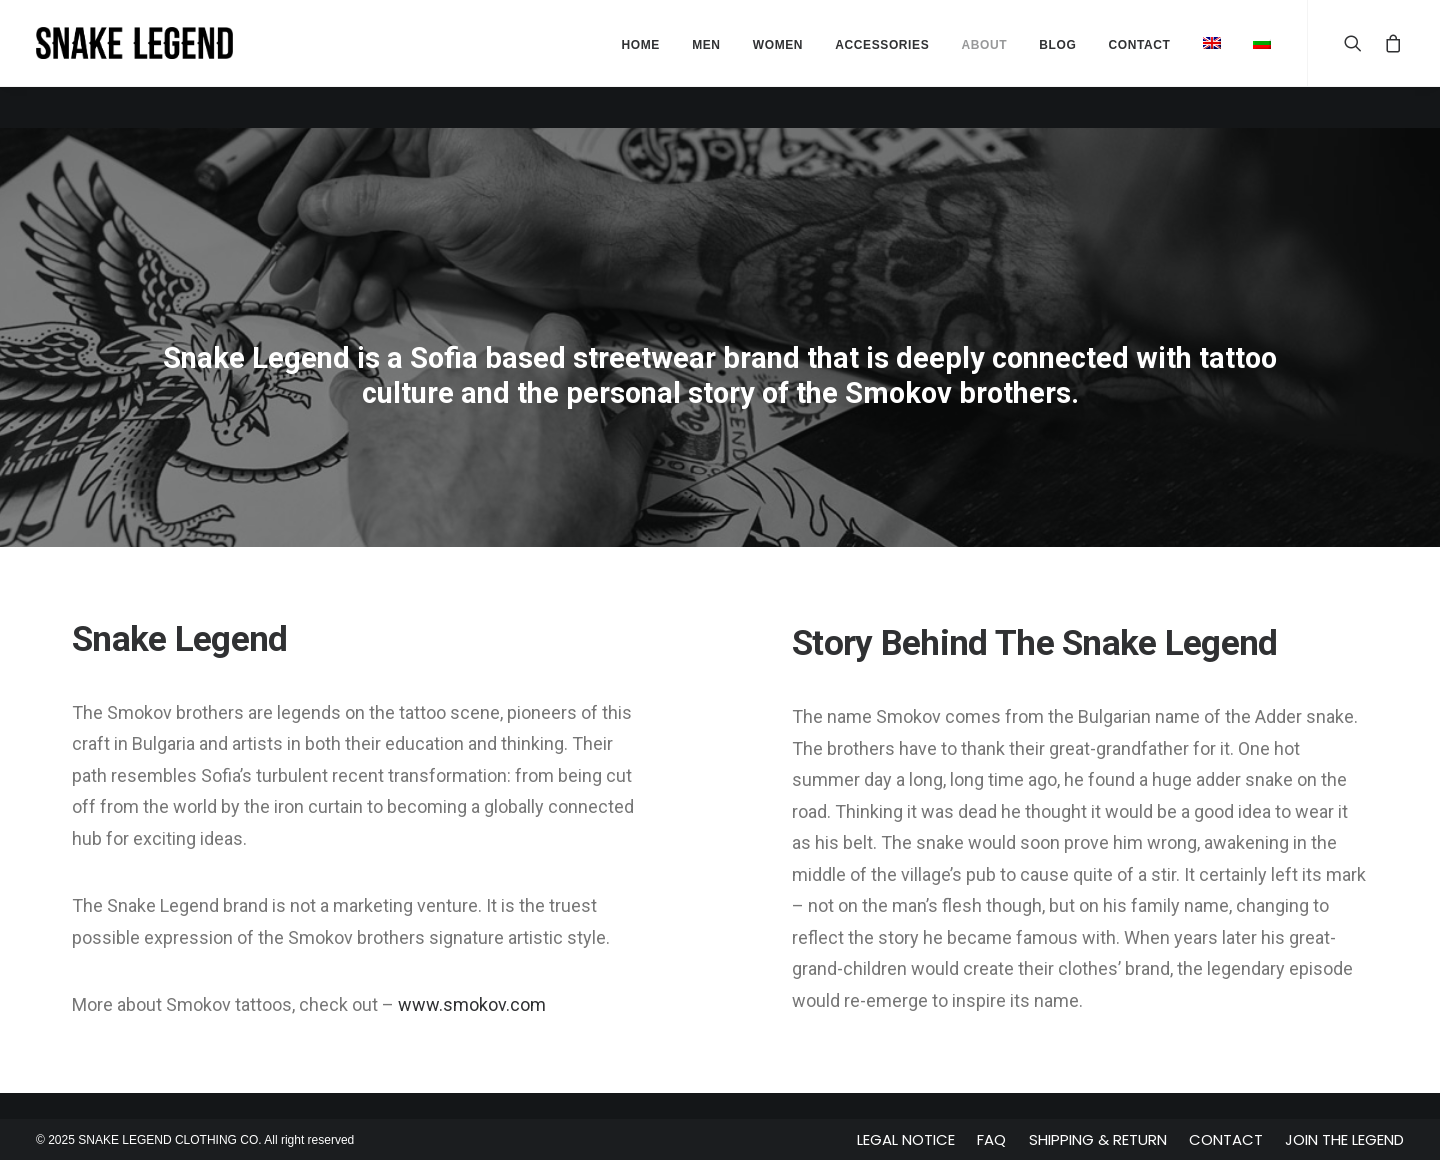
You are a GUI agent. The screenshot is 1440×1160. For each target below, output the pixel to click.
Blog (1057, 45)
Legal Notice (906, 1139)
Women (778, 45)
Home (641, 45)
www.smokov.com (472, 1004)
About (984, 45)
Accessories (882, 45)
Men (706, 45)
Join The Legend (1344, 1139)
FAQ (991, 1139)
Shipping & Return (1098, 1139)
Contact (1226, 1139)
